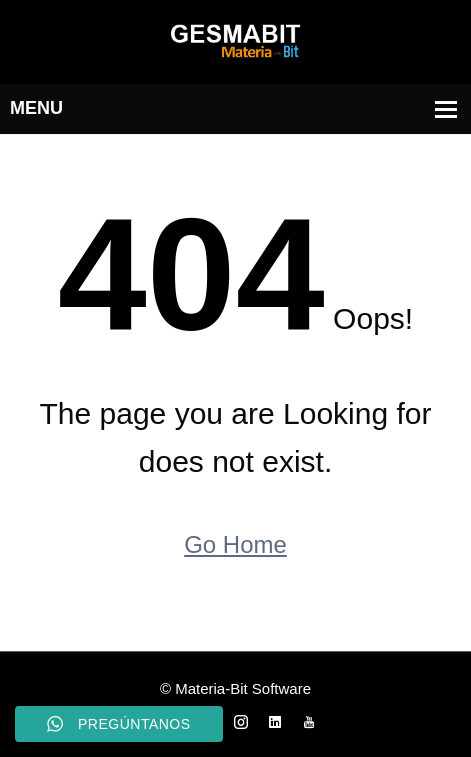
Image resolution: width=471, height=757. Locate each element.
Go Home (235, 544)
